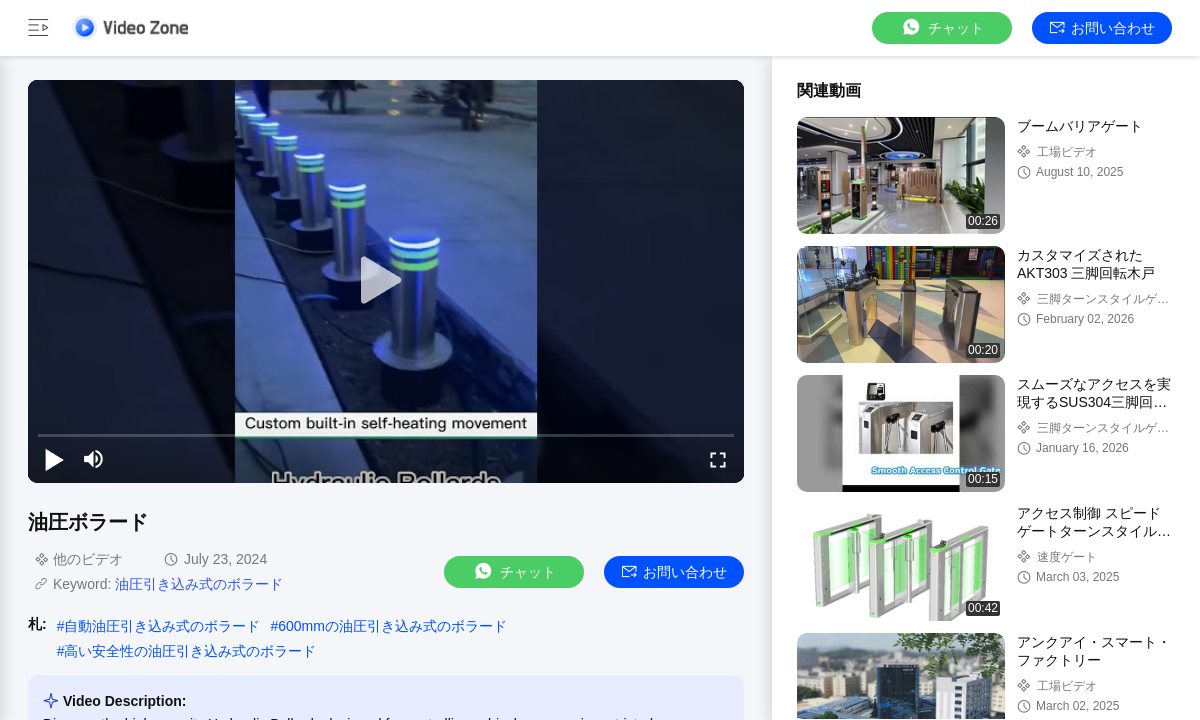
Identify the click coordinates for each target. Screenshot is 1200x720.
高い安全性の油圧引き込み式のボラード (190, 651)
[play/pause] (54, 459)
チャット (942, 27)
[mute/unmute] (94, 459)
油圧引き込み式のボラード (199, 584)
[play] (386, 281)
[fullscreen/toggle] (718, 459)
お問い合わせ (1102, 28)
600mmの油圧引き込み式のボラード (392, 626)
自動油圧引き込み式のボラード (162, 626)
